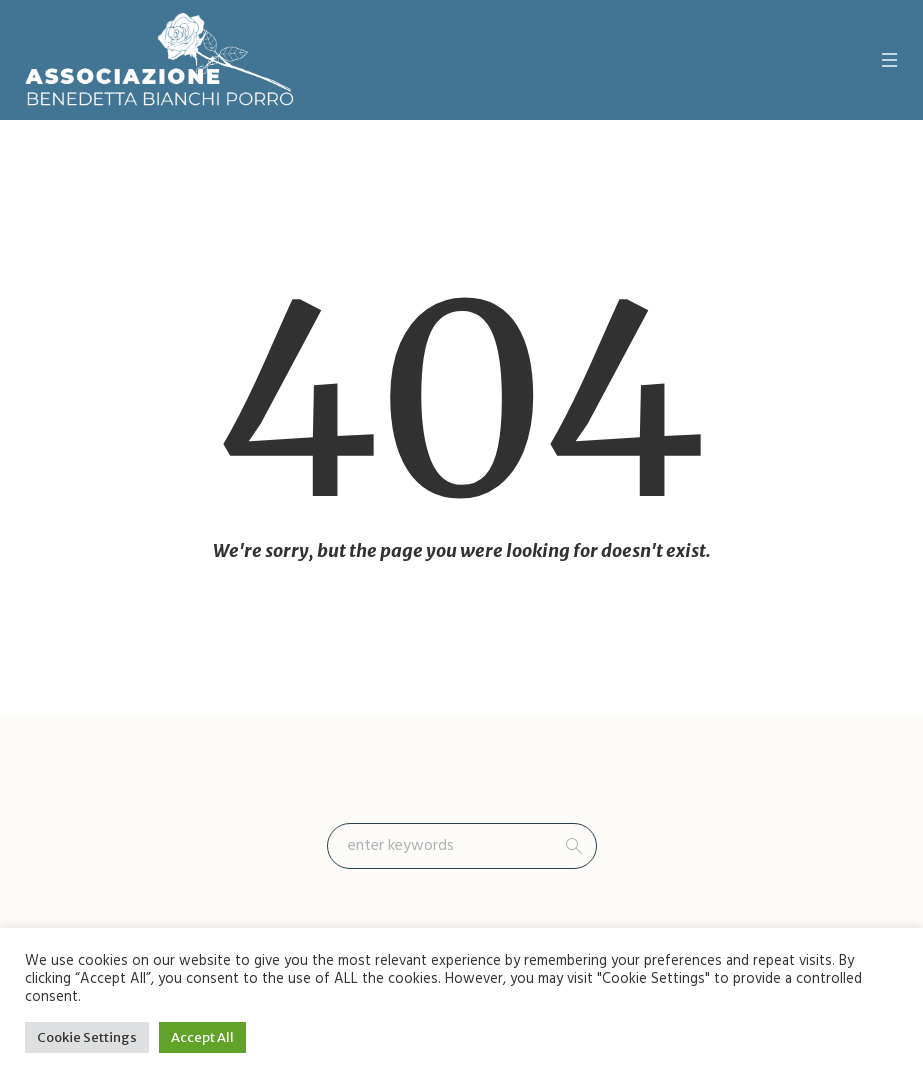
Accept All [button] (202, 1037)
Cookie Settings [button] (87, 1037)
